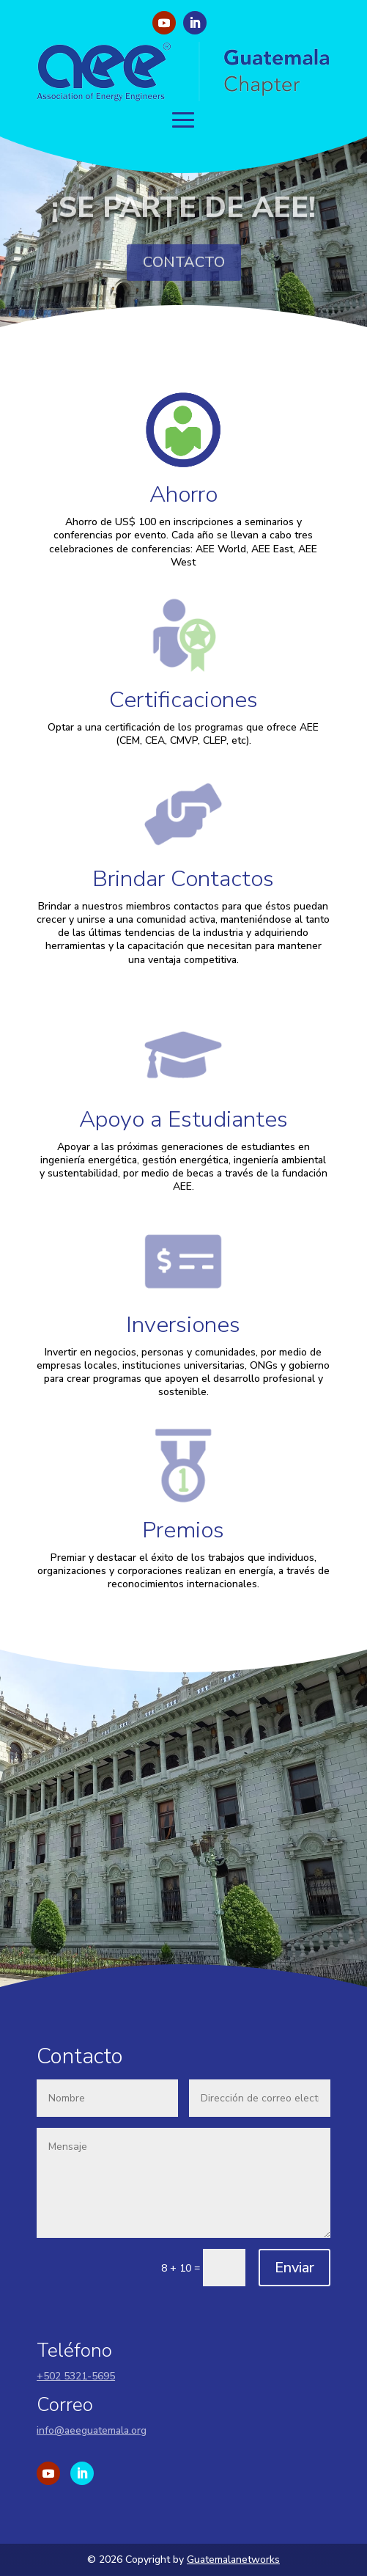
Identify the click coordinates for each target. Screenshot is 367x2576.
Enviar (294, 2267)
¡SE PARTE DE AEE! (183, 219)
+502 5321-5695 (76, 2376)
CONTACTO (184, 273)
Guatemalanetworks (233, 2559)
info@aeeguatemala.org (92, 2430)
